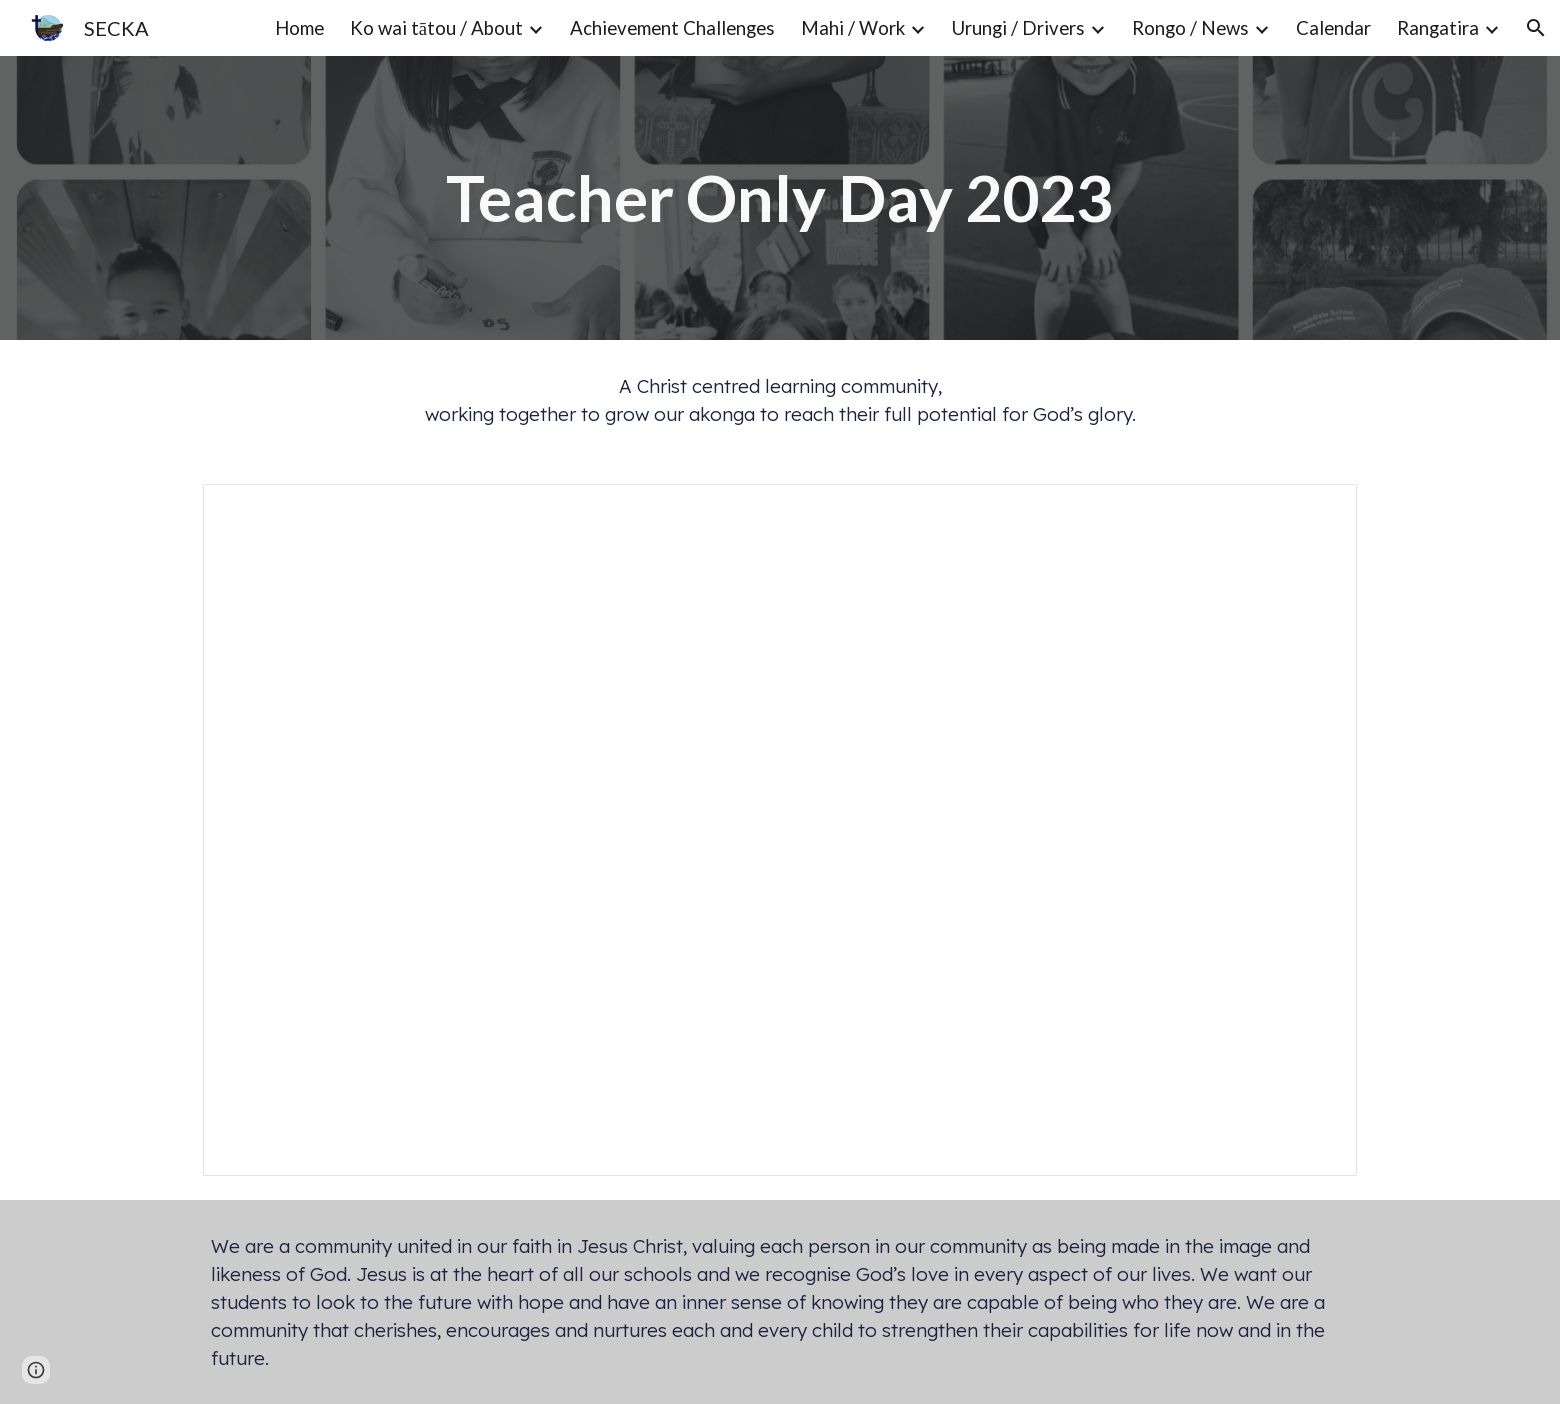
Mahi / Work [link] (853, 28)
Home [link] (299, 28)
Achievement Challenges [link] (672, 28)
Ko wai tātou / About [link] (436, 28)
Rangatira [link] (1438, 28)
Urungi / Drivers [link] (1018, 28)
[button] (1536, 28)
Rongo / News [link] (1190, 28)
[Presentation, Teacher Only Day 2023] (780, 830)
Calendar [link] (1333, 28)
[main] (780, 198)
